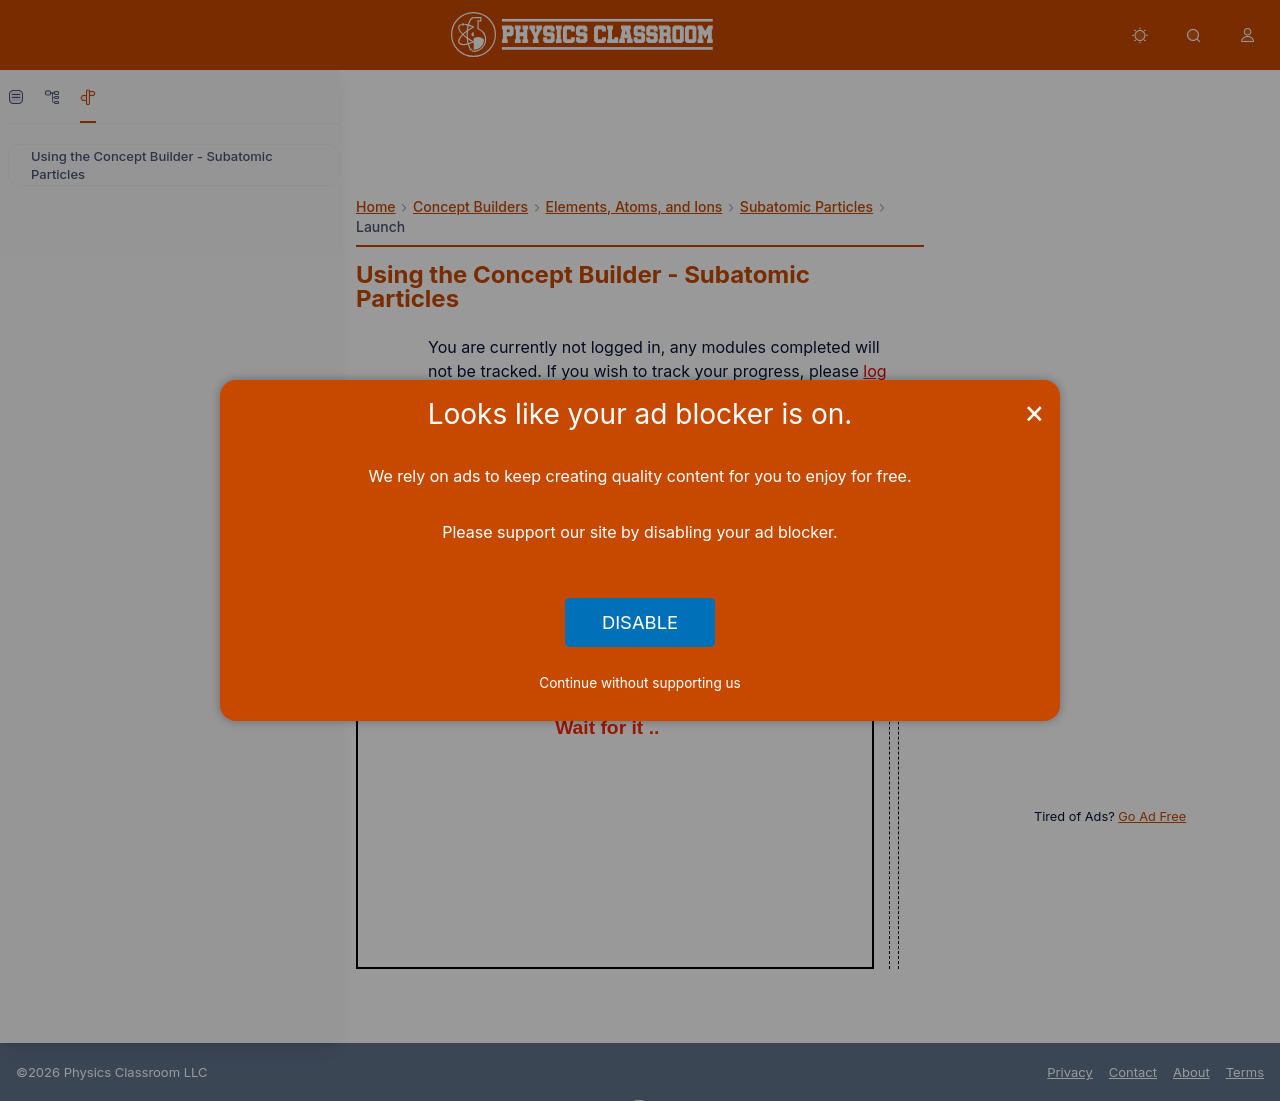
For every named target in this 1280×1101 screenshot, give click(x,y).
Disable (640, 623)
